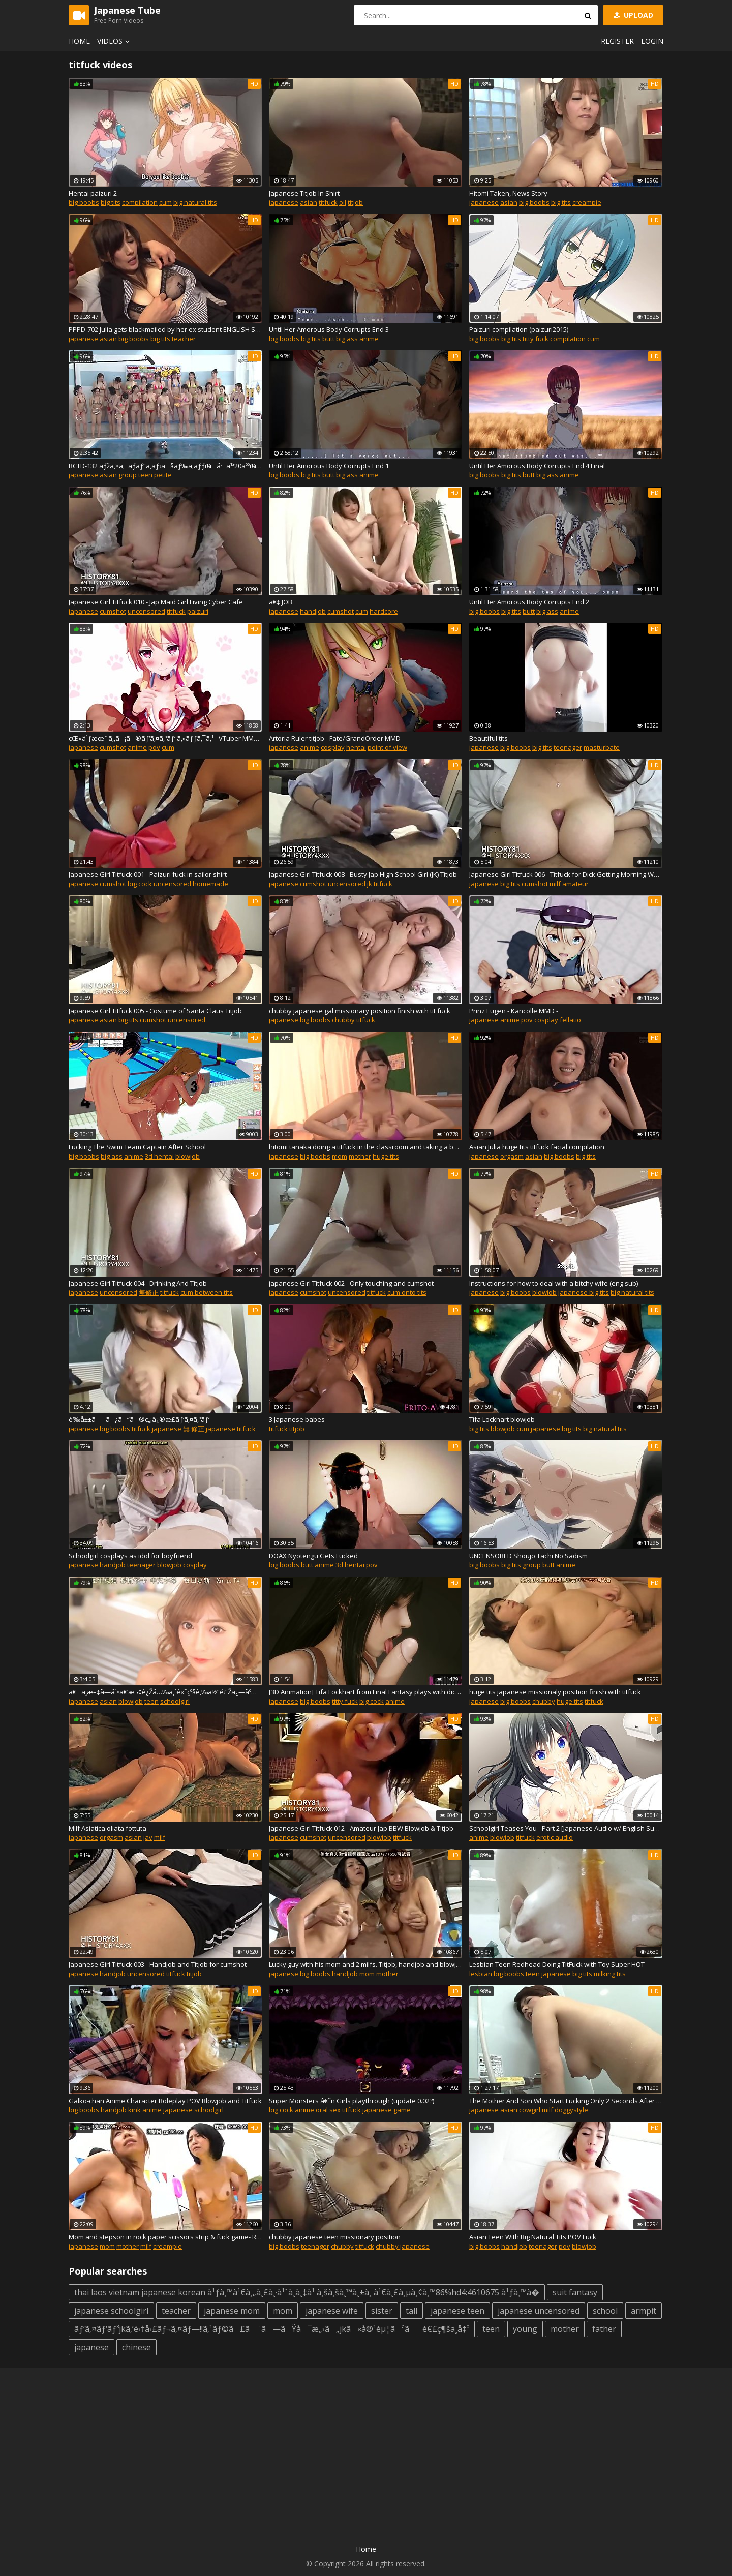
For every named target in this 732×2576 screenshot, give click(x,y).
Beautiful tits (488, 738)
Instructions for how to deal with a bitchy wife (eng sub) (553, 1283)
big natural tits (195, 202)
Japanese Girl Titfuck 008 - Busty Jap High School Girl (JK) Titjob (363, 874)
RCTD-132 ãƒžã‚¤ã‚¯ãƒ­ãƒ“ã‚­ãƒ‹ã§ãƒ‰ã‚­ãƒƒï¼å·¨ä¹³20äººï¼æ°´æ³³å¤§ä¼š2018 (165, 465)
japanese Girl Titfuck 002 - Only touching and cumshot (351, 1283)
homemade (210, 883)
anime (369, 338)
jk (369, 883)
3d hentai (159, 1156)
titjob (355, 202)
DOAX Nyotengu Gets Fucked (313, 1555)
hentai (356, 747)
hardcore (384, 611)
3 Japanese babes (297, 1419)
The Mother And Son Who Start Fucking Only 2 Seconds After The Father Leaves (565, 2100)
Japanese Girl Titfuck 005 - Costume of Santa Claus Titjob (155, 1010)
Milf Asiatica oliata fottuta (107, 1828)
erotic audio (554, 1837)
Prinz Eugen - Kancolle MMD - (513, 1010)
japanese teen (457, 2310)
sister (381, 2310)
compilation (140, 202)
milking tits (610, 1973)
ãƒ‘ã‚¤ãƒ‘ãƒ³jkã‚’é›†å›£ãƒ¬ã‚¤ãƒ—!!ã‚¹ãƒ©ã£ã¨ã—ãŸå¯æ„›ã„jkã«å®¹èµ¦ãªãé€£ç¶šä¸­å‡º (271, 2329)
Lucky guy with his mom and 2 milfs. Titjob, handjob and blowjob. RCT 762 (365, 1964)
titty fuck (535, 338)
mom (339, 1156)
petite (163, 474)
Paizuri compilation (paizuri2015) (518, 329)
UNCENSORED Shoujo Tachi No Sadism (528, 1555)
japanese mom (232, 2310)
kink (134, 2109)
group (127, 474)
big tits (110, 202)
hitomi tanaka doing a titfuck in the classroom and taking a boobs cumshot (365, 1146)
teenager (568, 747)
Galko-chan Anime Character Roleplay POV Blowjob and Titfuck (165, 2100)
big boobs (84, 202)
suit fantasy (575, 2292)
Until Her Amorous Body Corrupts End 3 (329, 329)
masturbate (602, 747)
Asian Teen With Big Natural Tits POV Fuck (532, 2236)
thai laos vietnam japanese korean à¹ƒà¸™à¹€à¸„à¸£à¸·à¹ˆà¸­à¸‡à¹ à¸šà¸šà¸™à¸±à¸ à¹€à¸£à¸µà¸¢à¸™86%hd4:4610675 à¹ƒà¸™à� (306, 2292)
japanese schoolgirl (193, 2109)
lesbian (480, 1973)
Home (79, 41)
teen (145, 474)
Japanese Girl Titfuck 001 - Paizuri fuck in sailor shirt (148, 874)
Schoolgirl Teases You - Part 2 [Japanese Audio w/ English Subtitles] (565, 1828)
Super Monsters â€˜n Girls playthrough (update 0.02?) (351, 2100)
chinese (136, 2347)
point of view (387, 747)
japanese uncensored (539, 2310)
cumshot (113, 611)
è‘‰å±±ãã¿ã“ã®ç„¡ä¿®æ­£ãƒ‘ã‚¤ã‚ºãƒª (140, 1419)
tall (411, 2310)
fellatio (570, 1019)
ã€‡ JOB (280, 602)
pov (154, 747)
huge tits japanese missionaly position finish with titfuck (555, 1691)
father (604, 2329)
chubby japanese (403, 2246)
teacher (184, 338)
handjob (313, 611)
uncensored (146, 611)
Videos (115, 41)
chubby (343, 1019)
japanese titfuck (231, 1428)
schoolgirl (175, 1701)
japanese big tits (583, 1292)
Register (617, 41)
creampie (586, 202)
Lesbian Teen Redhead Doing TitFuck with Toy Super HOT (557, 1964)
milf (555, 883)
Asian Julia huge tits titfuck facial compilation (536, 1146)
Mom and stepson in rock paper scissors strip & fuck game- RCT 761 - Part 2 (165, 2236)
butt (328, 338)
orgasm (512, 1156)
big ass (347, 338)
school (605, 2310)
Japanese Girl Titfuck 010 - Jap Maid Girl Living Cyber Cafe (156, 602)
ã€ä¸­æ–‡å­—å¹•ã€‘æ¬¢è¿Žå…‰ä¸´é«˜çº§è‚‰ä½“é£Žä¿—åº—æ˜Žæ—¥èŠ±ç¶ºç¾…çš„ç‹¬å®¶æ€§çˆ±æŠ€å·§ (165, 1691)
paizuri (197, 611)
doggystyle (571, 2109)
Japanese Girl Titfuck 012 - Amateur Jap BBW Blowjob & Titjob (361, 1828)
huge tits (386, 1156)
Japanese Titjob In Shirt (304, 193)
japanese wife (332, 2310)
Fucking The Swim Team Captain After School (137, 1146)
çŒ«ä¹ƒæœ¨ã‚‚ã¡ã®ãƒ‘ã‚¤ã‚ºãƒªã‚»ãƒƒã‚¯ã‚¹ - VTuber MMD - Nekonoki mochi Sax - (165, 738)
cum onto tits (406, 1292)
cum (165, 202)
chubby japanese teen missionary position (335, 2236)
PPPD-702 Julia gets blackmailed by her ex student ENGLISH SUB (165, 329)
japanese (283, 202)
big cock (140, 883)
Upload (632, 15)
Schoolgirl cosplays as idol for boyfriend (130, 1555)
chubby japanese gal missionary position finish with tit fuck (359, 1010)
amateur (575, 883)
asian (308, 202)
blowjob (187, 1156)
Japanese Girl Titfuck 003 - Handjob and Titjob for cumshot (158, 1964)
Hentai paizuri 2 (93, 193)
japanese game (386, 2109)
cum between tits (206, 1292)
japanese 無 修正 (178, 1428)
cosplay (333, 747)
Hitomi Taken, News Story (508, 193)
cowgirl (529, 2109)
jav (147, 1837)
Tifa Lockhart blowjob (502, 1419)
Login (652, 41)
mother (360, 1156)
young (525, 2329)
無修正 (149, 1292)
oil (342, 202)
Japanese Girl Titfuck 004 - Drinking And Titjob (138, 1283)
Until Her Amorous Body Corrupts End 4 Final (537, 465)
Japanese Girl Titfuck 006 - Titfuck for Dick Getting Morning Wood (565, 874)
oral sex (328, 2109)
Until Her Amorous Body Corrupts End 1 (329, 465)
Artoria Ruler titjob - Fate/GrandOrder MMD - (336, 738)
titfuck (328, 202)
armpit (643, 2310)
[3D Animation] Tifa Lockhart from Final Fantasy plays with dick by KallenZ (365, 1691)
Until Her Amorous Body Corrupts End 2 (529, 602)
